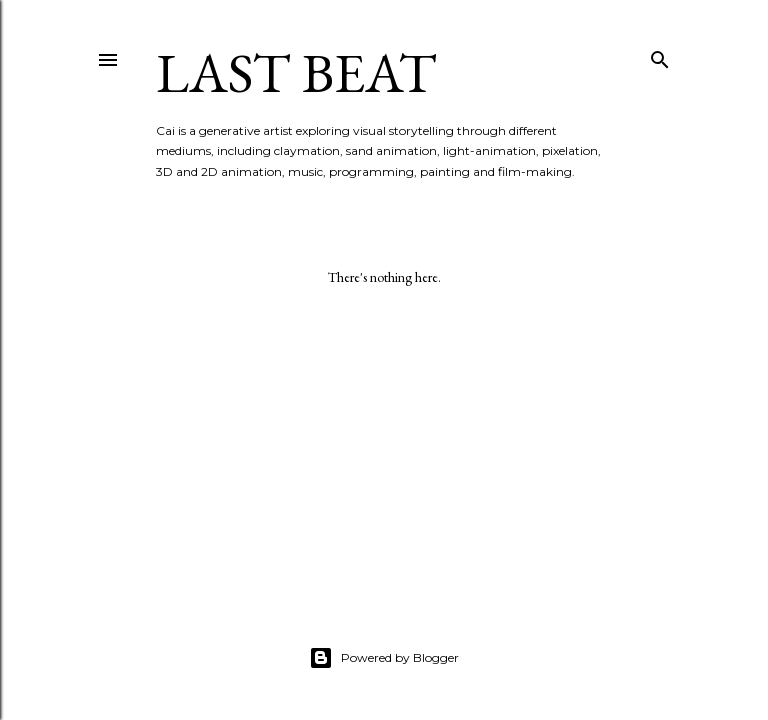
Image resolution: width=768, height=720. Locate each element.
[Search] (660, 55)
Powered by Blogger (384, 658)
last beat (296, 72)
